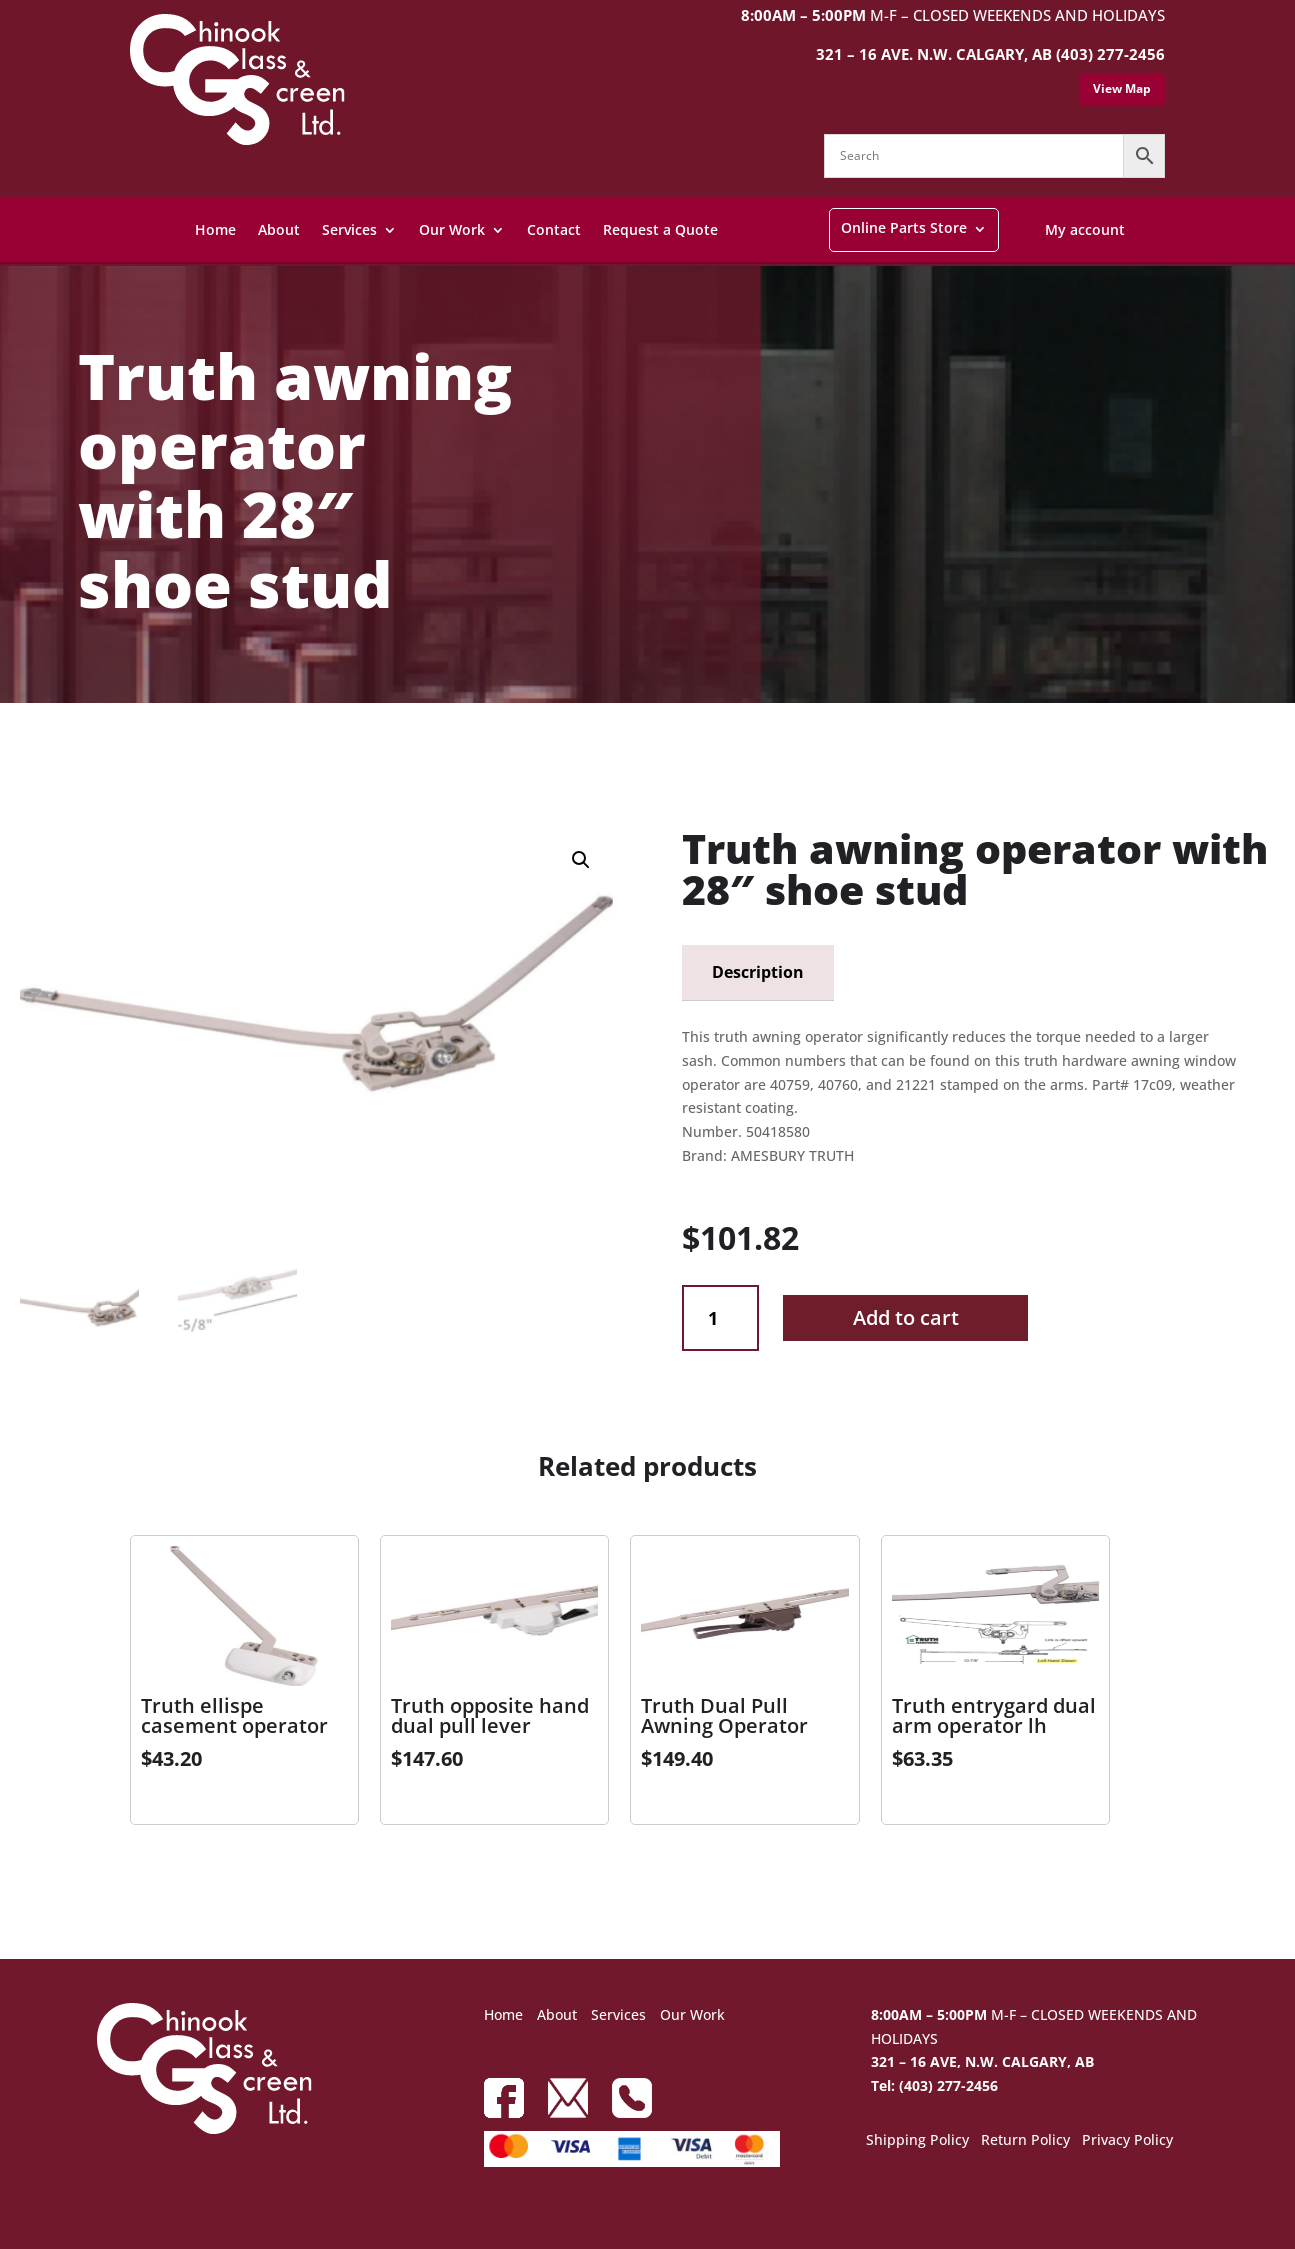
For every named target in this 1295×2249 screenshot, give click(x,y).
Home (215, 229)
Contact (554, 229)
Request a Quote (660, 229)
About (279, 229)
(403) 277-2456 (1110, 54)
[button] (581, 860)
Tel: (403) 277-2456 (934, 2085)
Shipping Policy (917, 2141)
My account (1085, 229)
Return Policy (1025, 2141)
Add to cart (906, 1317)
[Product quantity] (720, 1318)
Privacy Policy (1127, 2141)
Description (758, 972)
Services (349, 229)
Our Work (452, 229)
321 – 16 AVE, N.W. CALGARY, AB (982, 2061)
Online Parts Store (904, 227)
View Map (1122, 88)
